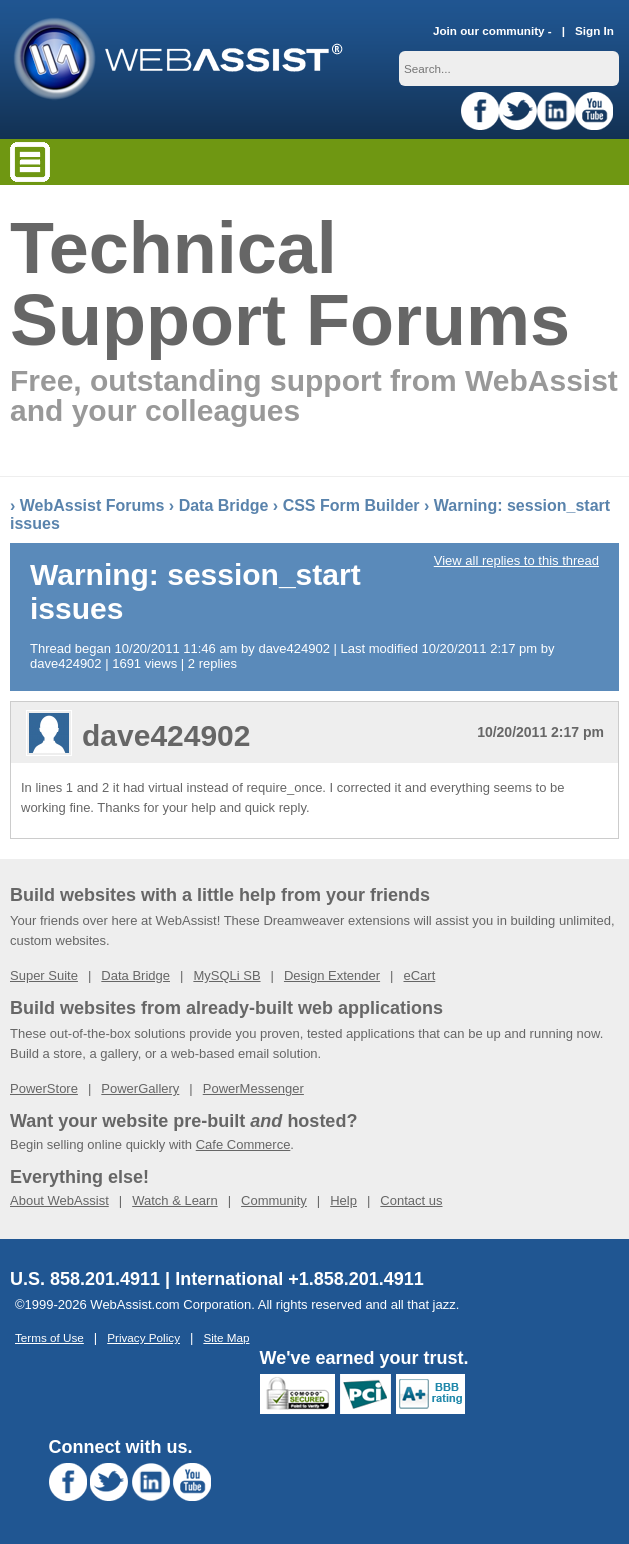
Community (274, 1200)
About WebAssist (59, 1200)
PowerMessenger (253, 1088)
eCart (419, 975)
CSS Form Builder (351, 505)
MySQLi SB (226, 975)
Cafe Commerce (243, 1144)
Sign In (594, 30)
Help (343, 1200)
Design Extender (332, 975)
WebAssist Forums (92, 505)
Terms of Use (49, 1337)
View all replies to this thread (516, 560)
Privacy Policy (143, 1337)
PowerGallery (140, 1088)
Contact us (411, 1200)
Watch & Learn (175, 1200)
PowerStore (44, 1088)
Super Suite (44, 975)
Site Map (226, 1337)
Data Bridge (224, 505)
